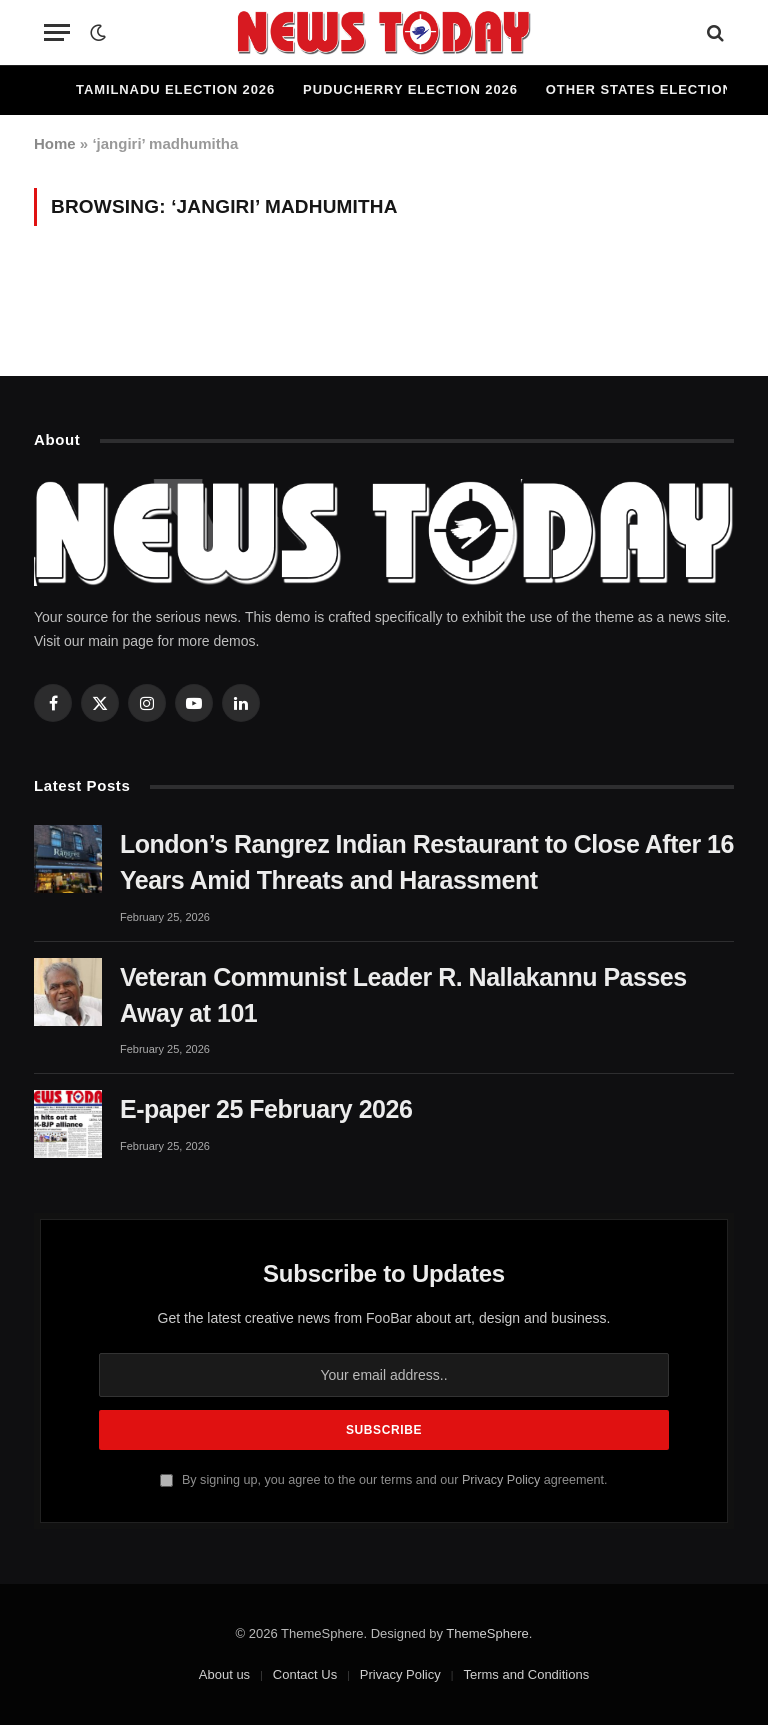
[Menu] (57, 32)
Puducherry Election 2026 (410, 89)
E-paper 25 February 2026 (266, 1109)
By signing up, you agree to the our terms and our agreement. (383, 1480)
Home (55, 143)
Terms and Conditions (526, 1674)
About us (224, 1674)
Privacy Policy (501, 1480)
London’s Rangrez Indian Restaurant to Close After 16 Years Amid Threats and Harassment (427, 862)
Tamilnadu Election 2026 (175, 89)
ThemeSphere (487, 1633)
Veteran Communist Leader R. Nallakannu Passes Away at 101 (403, 995)
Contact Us (305, 1674)
